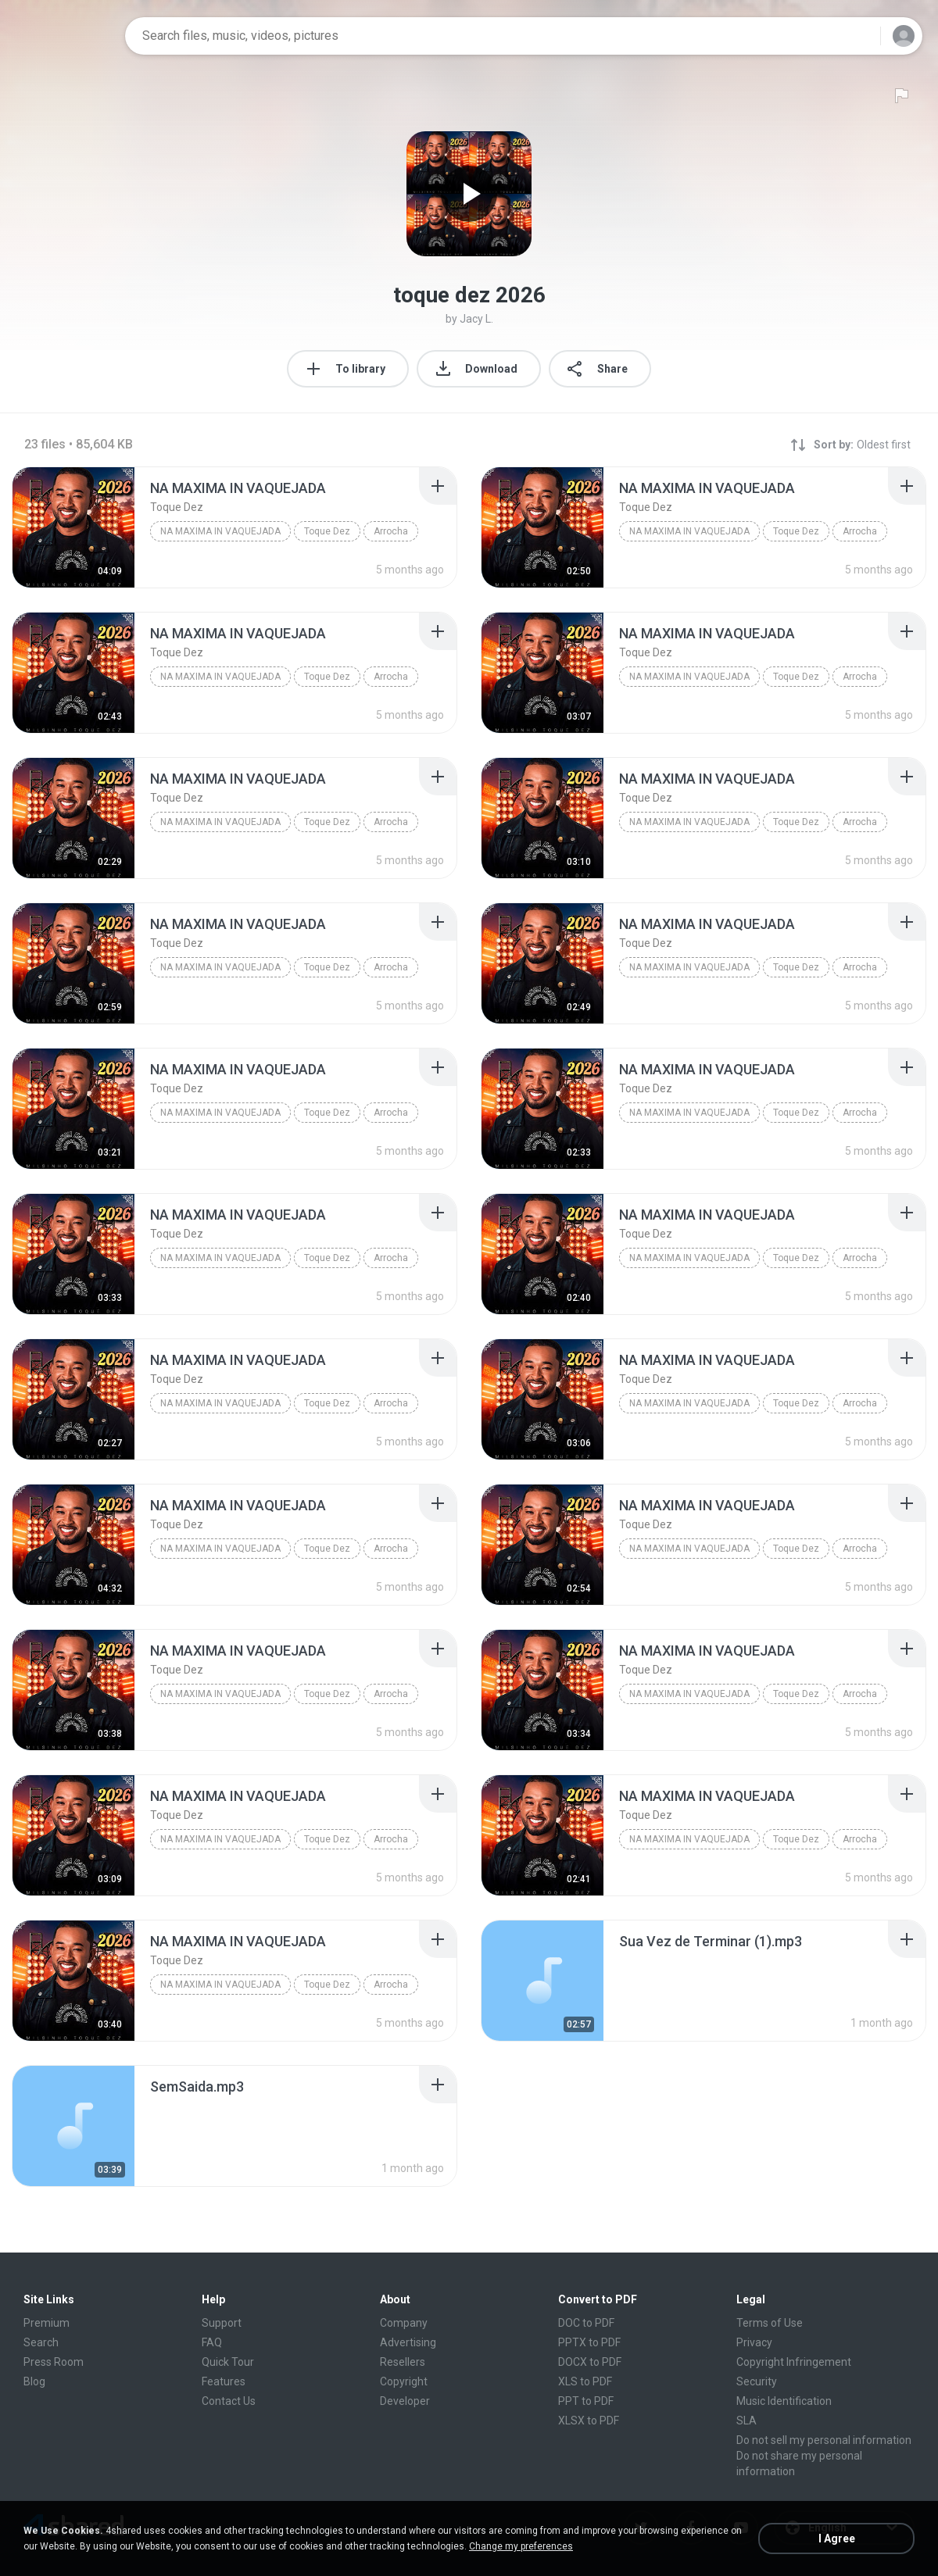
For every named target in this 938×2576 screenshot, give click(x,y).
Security (756, 2381)
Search (41, 2342)
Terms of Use (769, 2323)
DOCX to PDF (589, 2362)
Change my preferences (521, 2546)
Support (222, 2323)
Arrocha (391, 531)
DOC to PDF (586, 2323)
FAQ (212, 2342)
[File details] (73, 527)
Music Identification (784, 2401)
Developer (405, 2401)
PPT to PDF (586, 2401)
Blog (34, 2381)
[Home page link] (63, 36)
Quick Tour (228, 2362)
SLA (746, 2420)
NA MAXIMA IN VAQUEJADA (220, 531)
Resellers (402, 2362)
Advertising (408, 2342)
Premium (46, 2323)
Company (404, 2323)
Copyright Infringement (793, 2362)
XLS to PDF (585, 2381)
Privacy (754, 2342)
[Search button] (859, 36)
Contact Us (229, 2401)
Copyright (404, 2381)
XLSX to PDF (588, 2420)
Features (223, 2381)
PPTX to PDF (589, 2342)
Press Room (53, 2362)
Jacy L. (476, 319)
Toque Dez (327, 531)
